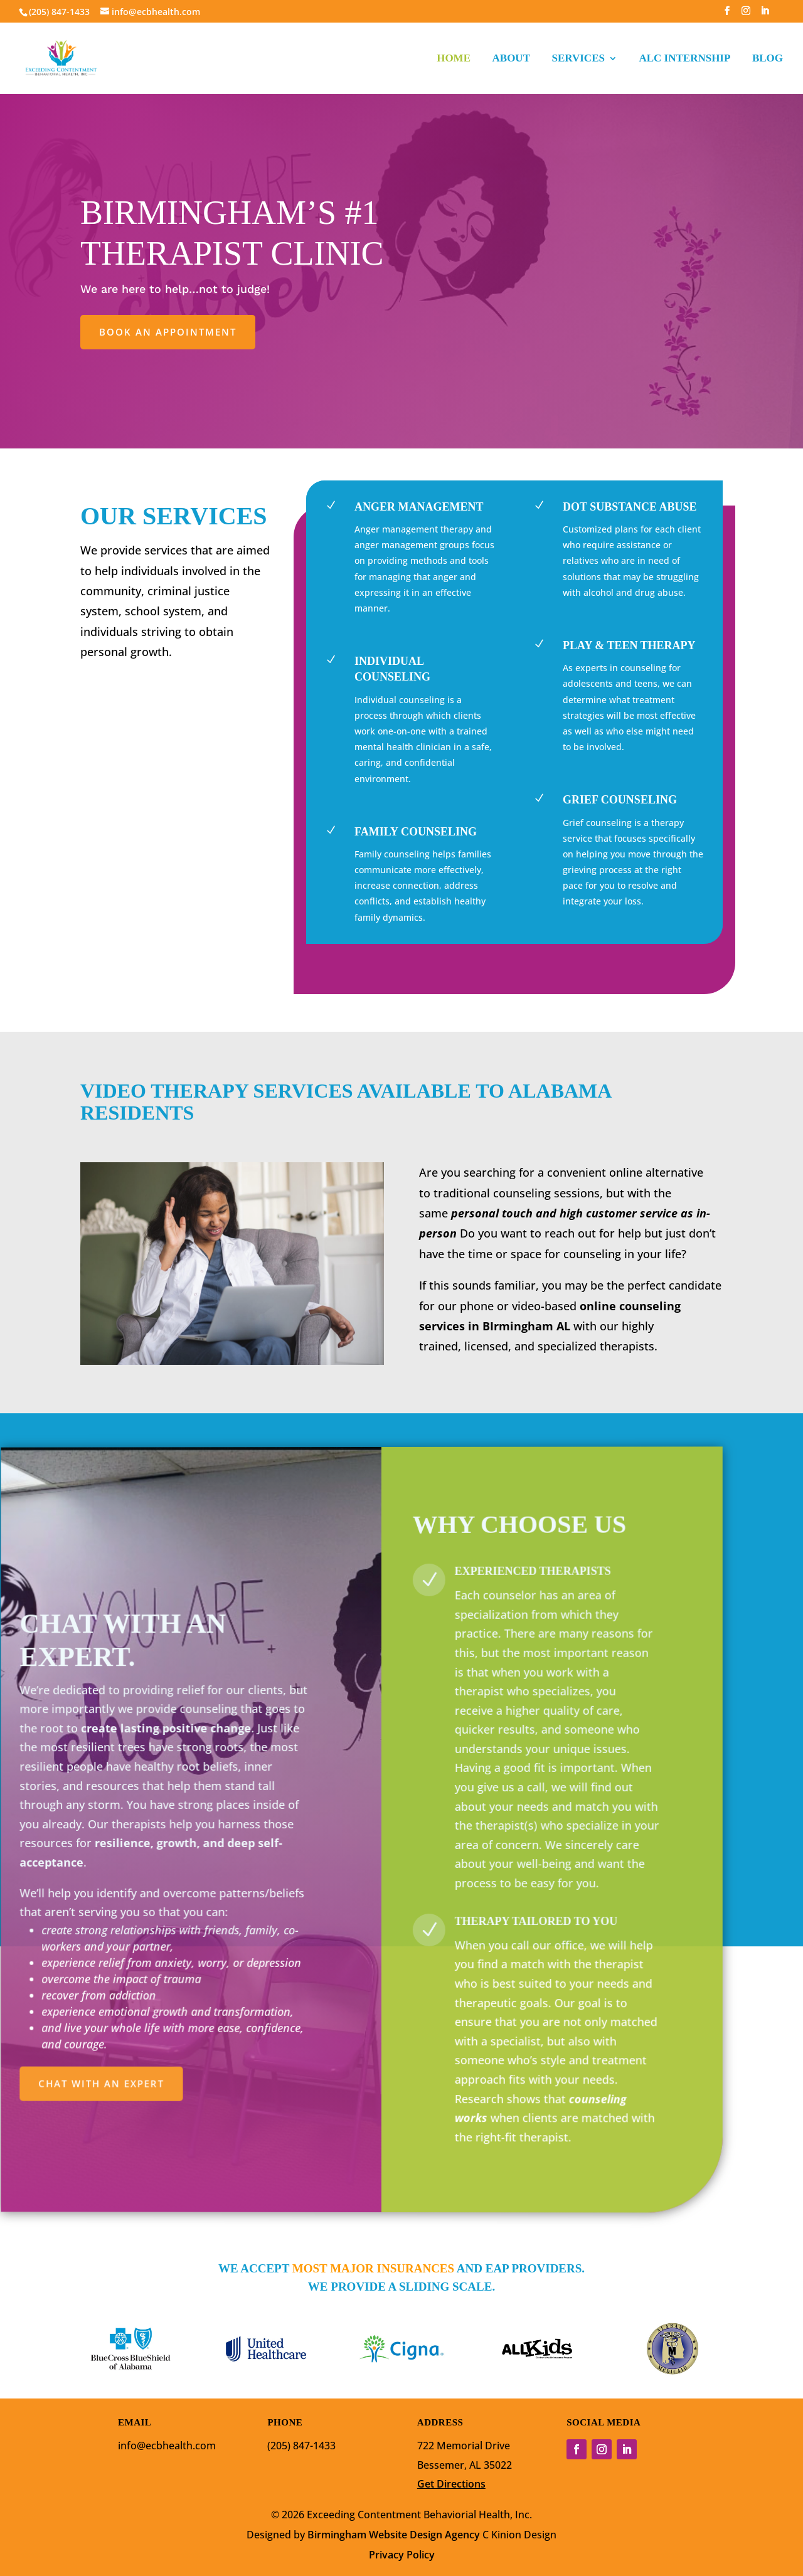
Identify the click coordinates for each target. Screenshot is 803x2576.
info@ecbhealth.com (167, 2445)
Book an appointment (168, 332)
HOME (454, 59)
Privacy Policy (402, 2555)
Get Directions (451, 2484)
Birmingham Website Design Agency (393, 2535)
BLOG (767, 59)
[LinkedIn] (764, 14)
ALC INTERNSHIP (684, 59)
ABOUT (511, 59)
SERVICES (577, 59)
